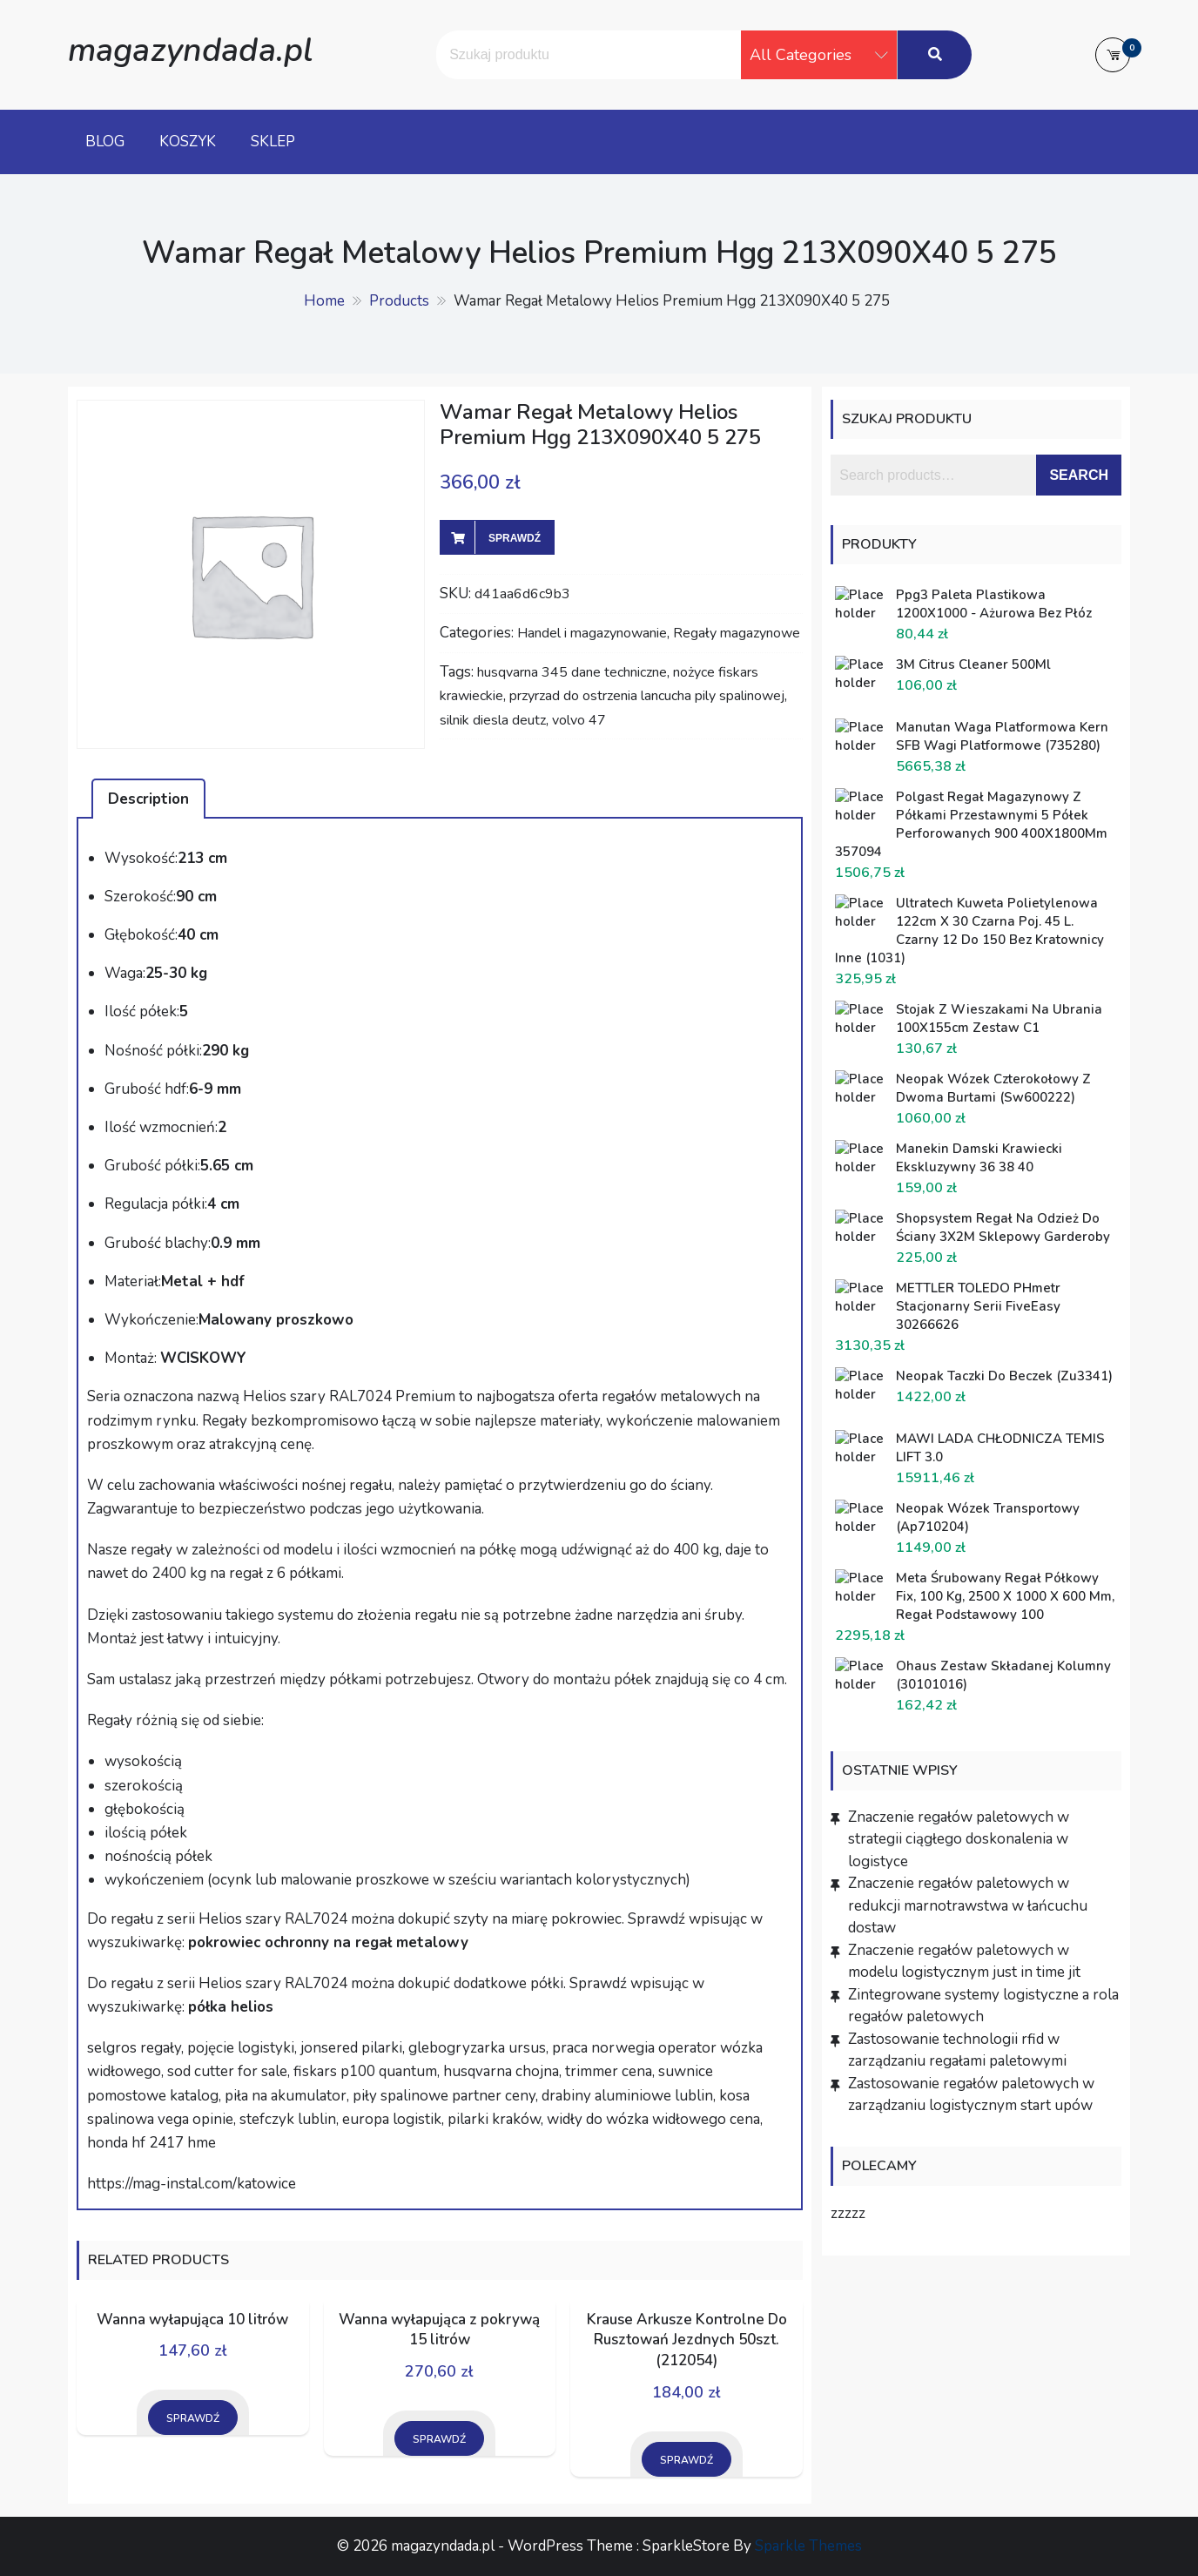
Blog (105, 141)
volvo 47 (579, 720)
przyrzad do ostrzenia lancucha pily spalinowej (646, 695)
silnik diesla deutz (493, 720)
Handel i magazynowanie (592, 633)
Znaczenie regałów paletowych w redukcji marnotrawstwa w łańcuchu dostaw (967, 1905)
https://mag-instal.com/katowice (191, 2184)
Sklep (273, 141)
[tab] (148, 799)
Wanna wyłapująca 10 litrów (192, 2320)
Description (148, 799)
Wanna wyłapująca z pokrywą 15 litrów (439, 2330)
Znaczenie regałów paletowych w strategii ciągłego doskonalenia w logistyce (958, 1839)
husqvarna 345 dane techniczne (572, 672)
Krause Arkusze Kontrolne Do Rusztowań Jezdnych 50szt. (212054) (687, 2340)
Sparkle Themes (808, 2546)
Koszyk (187, 141)
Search (1078, 475)
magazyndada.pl (190, 50)
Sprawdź (514, 538)
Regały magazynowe (736, 633)
